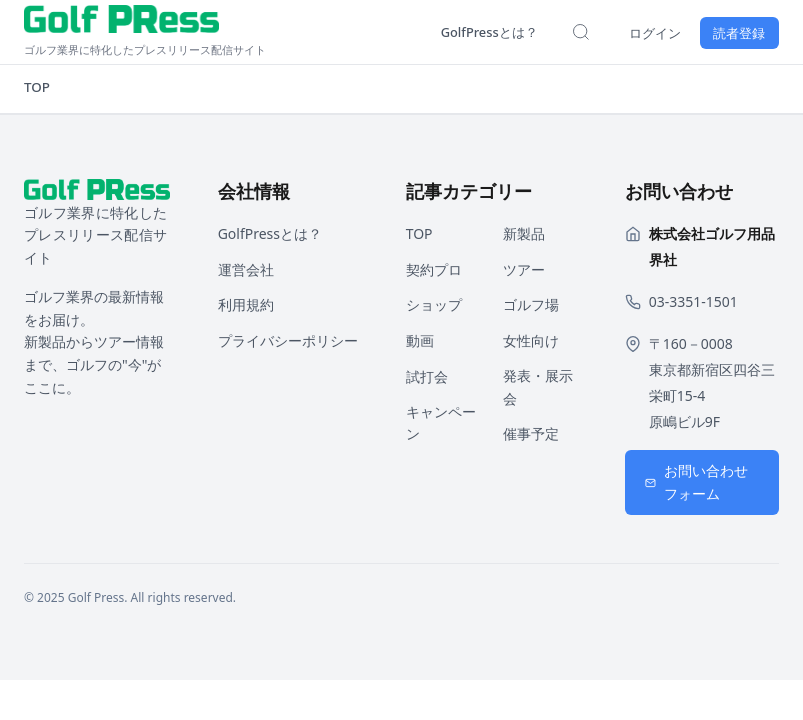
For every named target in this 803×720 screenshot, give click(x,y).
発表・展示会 (538, 387)
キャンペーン (441, 423)
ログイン (641, 32)
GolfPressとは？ (464, 31)
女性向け (531, 340)
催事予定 (531, 433)
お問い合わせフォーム (696, 482)
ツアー (524, 269)
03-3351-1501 (693, 301)
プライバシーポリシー (288, 340)
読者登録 (735, 32)
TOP (37, 87)
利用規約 (246, 304)
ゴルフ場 (531, 304)
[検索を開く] (563, 32)
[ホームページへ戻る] (212, 32)
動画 (420, 340)
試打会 (427, 376)
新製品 (524, 233)
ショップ (434, 304)
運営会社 (246, 269)
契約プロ (434, 269)
